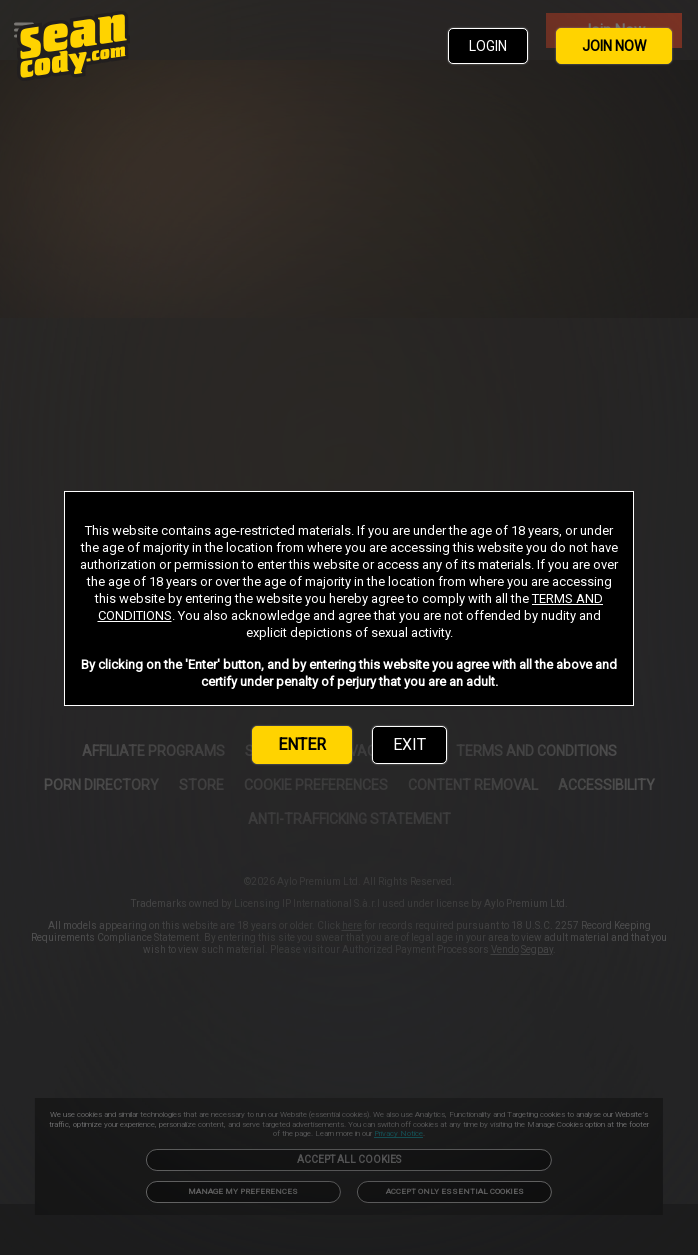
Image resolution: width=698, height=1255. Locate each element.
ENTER (302, 744)
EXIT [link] (409, 744)
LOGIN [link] (488, 46)
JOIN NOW (614, 46)
